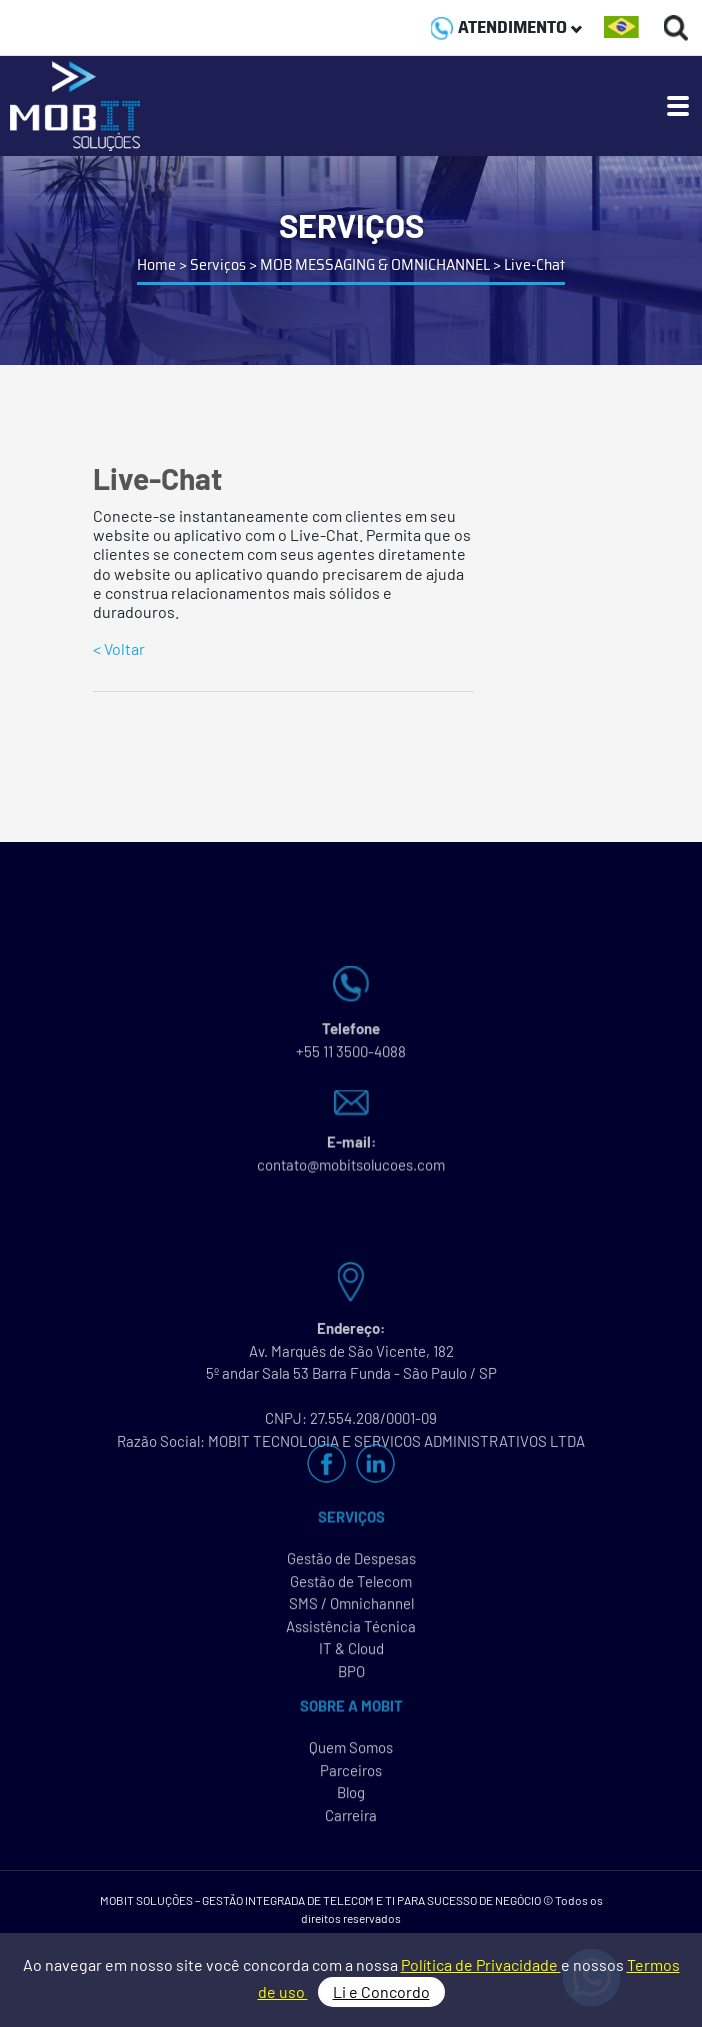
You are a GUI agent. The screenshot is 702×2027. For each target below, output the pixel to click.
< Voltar (119, 648)
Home (156, 264)
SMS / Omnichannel (351, 1608)
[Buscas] (676, 27)
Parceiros (351, 1775)
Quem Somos (351, 1752)
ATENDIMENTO (506, 27)
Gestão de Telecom (351, 1586)
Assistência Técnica (351, 1631)
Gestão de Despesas (351, 1563)
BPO (351, 1676)
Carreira (351, 1820)
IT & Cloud (351, 1653)
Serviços (218, 264)
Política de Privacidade (481, 1964)
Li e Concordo (381, 1991)
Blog (351, 1797)
